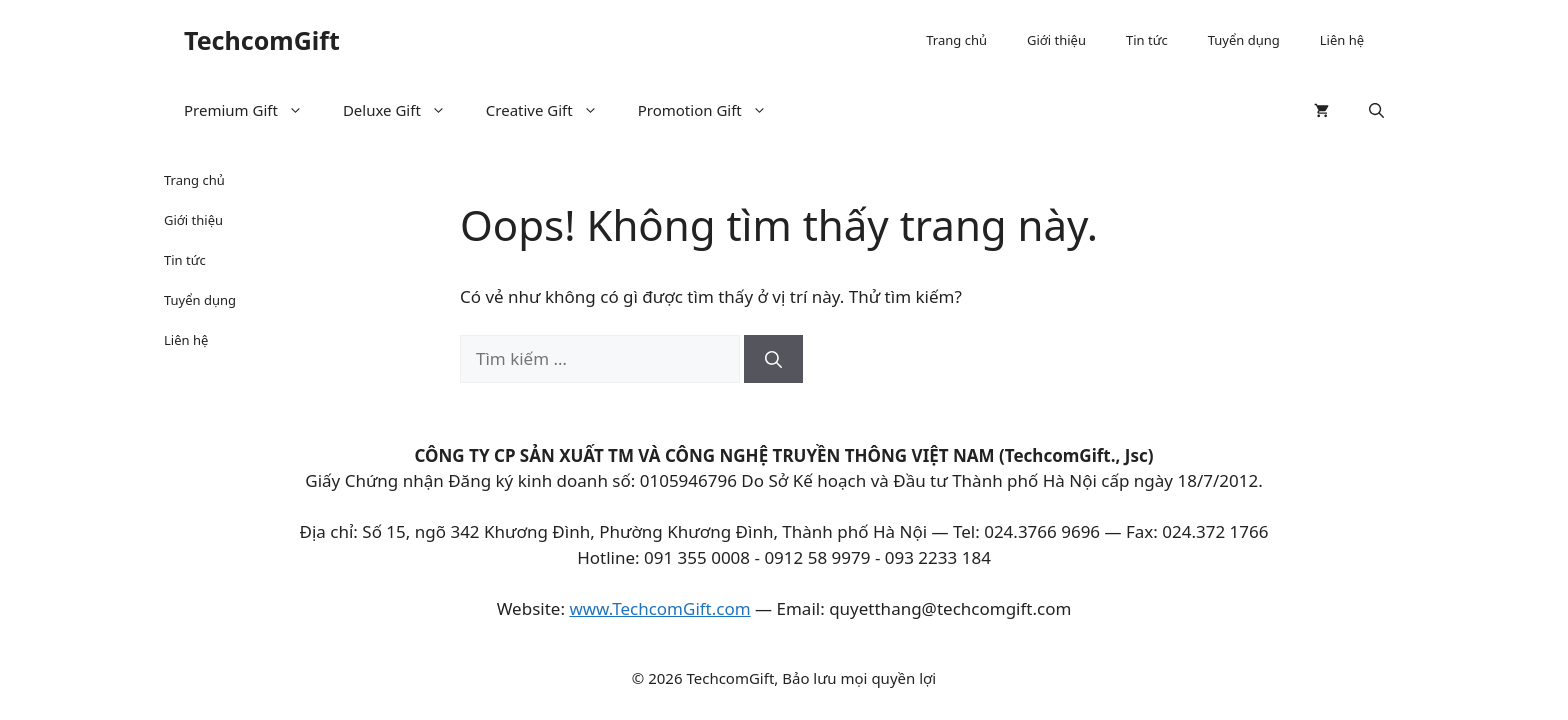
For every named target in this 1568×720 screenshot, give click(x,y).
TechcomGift (262, 40)
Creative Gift (552, 110)
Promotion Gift (712, 110)
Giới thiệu (1056, 40)
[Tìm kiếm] (773, 359)
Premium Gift (253, 110)
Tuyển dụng (1244, 40)
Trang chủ (956, 40)
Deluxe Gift (404, 110)
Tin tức (1147, 40)
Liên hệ (1342, 40)
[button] (1376, 110)
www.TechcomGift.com (659, 608)
